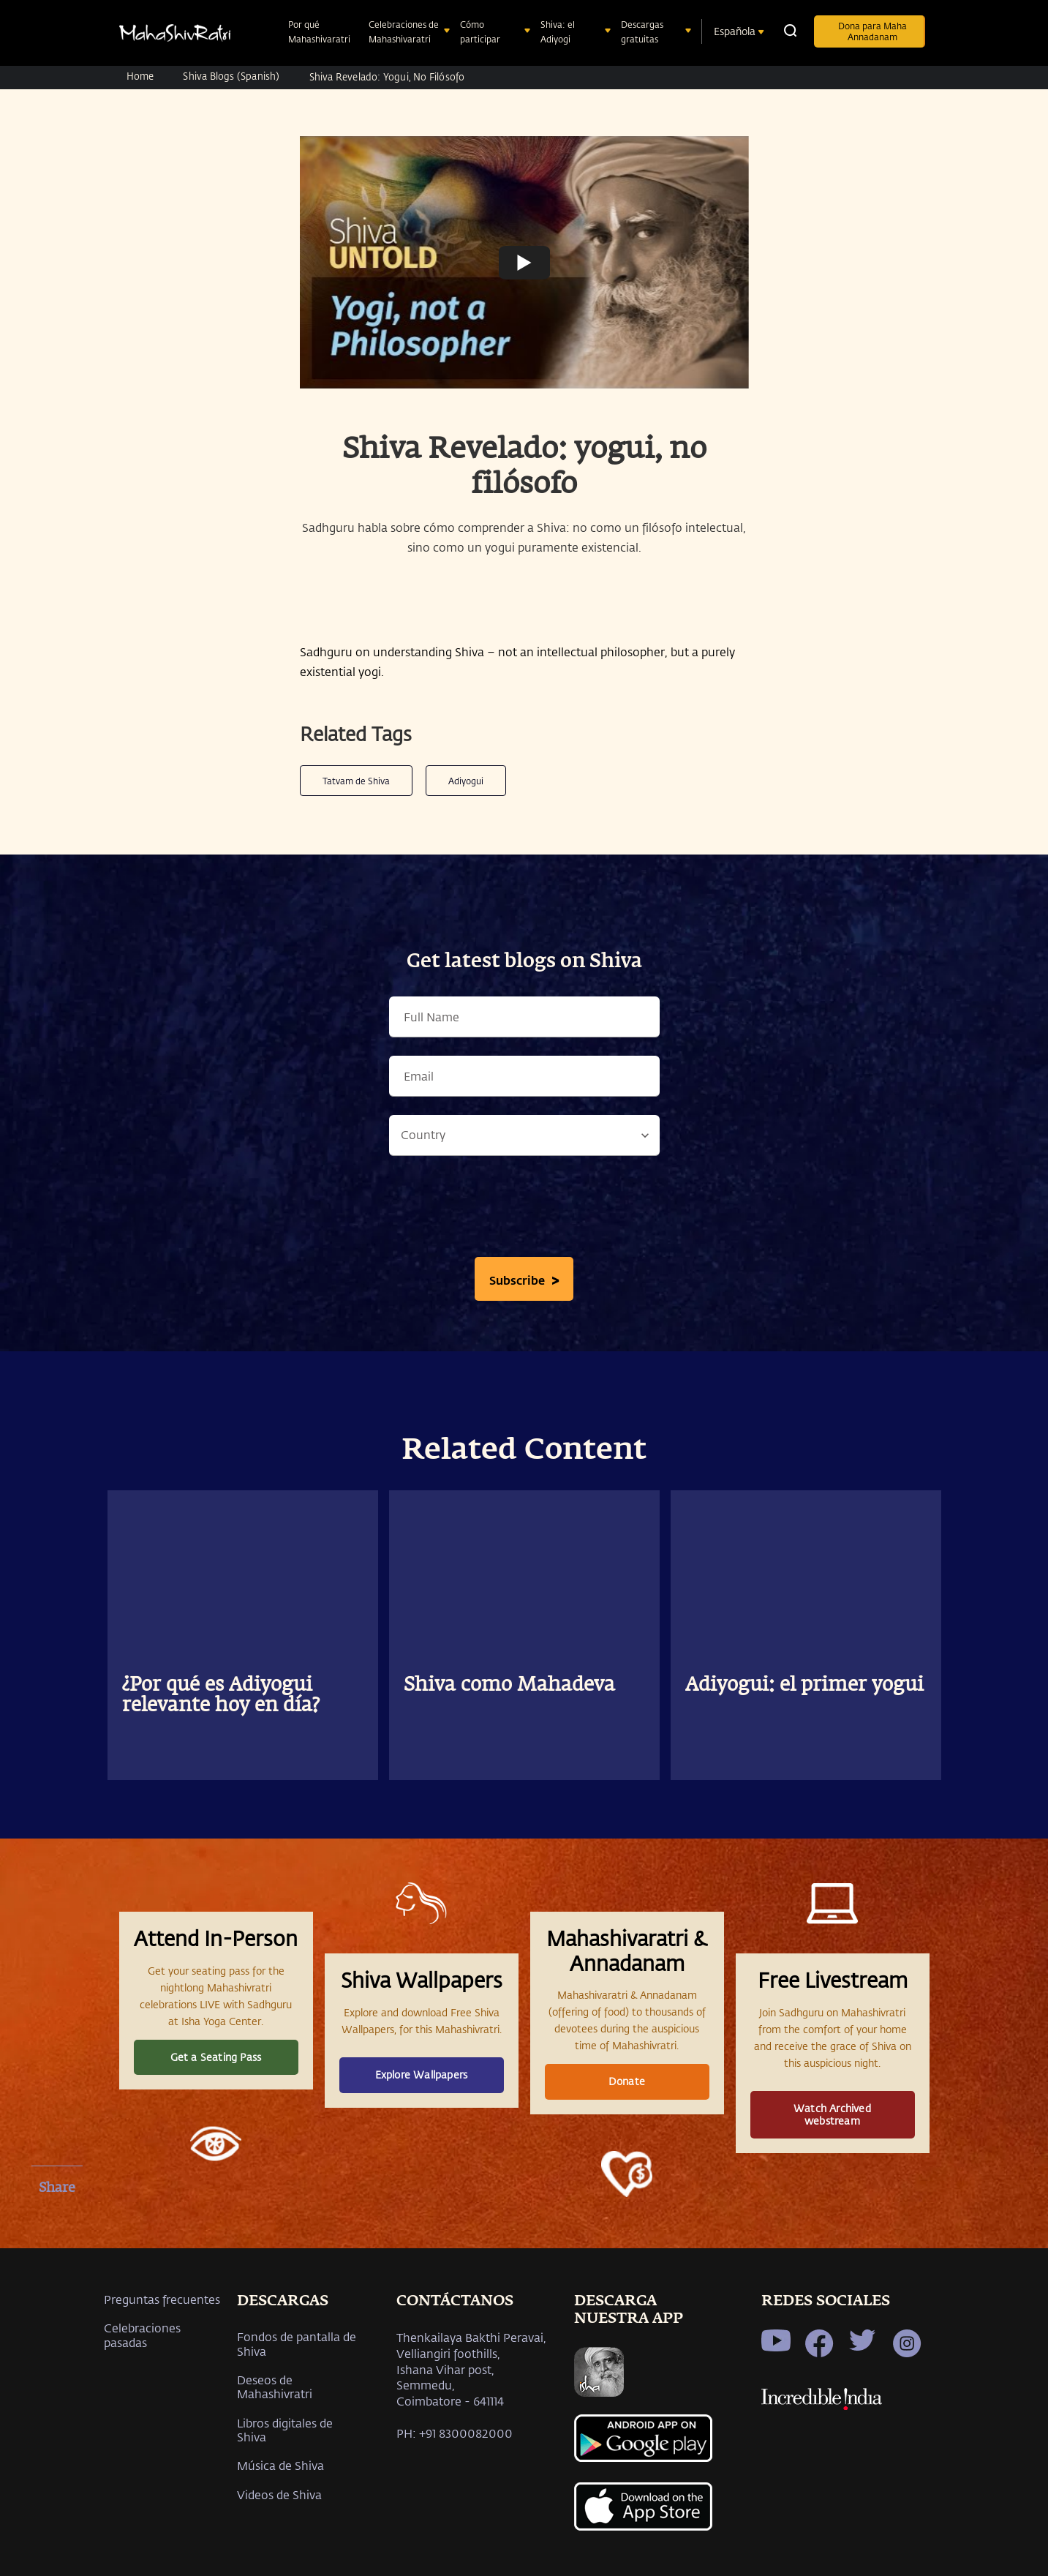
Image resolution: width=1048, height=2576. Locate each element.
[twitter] (57, 2261)
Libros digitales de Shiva (285, 2429)
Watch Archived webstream (832, 2114)
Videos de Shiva (279, 2494)
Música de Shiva (280, 2465)
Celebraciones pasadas (142, 2334)
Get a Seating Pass (216, 2057)
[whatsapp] (57, 2299)
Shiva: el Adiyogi (557, 31)
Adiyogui (465, 780)
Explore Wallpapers (421, 2074)
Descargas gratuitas (642, 31)
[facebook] (57, 2223)
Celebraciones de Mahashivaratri (404, 31)
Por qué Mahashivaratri (320, 31)
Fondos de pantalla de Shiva (296, 2343)
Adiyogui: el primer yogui (804, 1685)
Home (140, 76)
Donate (626, 2081)
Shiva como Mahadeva (509, 1685)
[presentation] (524, 1210)
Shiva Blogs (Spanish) (231, 76)
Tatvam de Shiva (356, 780)
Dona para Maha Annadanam (872, 31)
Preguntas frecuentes (162, 2299)
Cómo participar (481, 31)
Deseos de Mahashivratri (274, 2386)
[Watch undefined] (524, 262)
